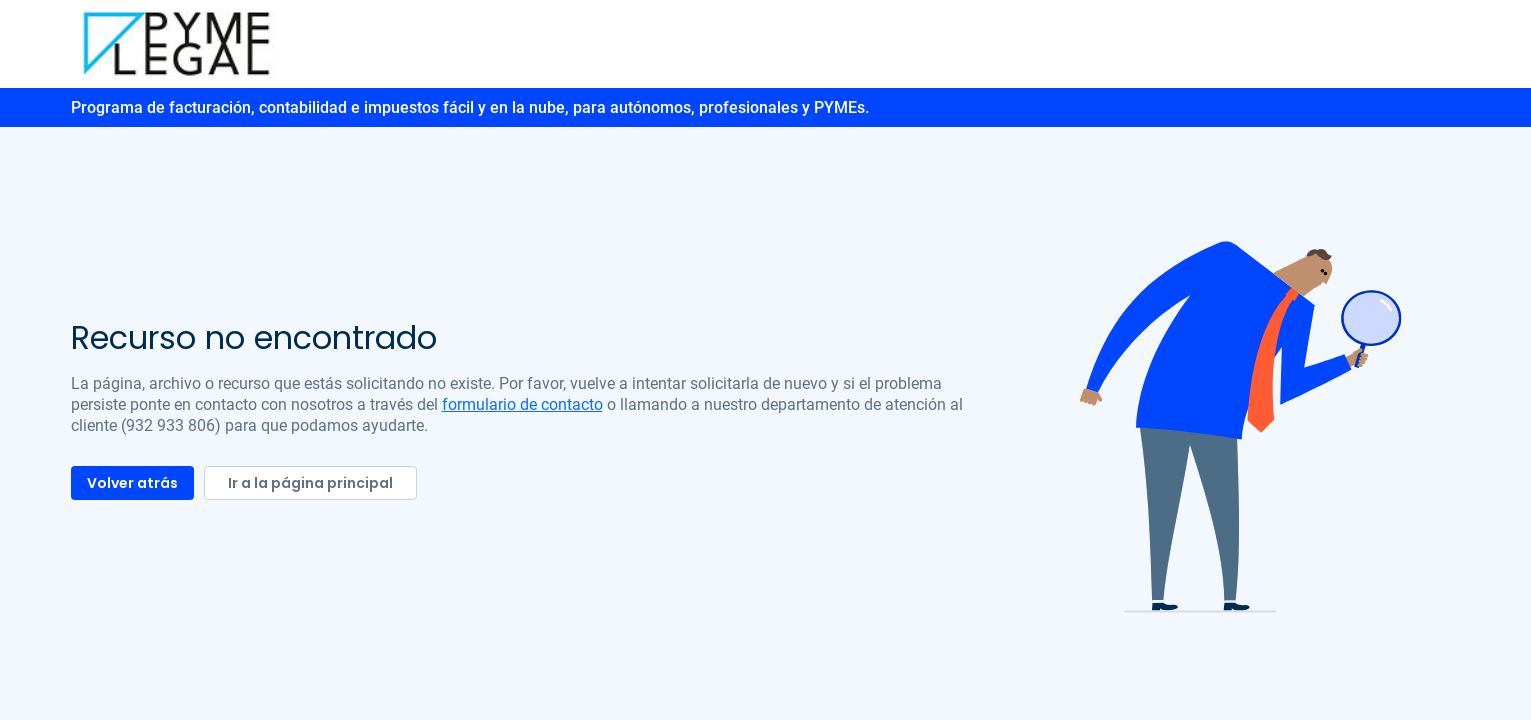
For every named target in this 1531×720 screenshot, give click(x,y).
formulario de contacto (522, 404)
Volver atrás (132, 483)
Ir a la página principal (310, 483)
